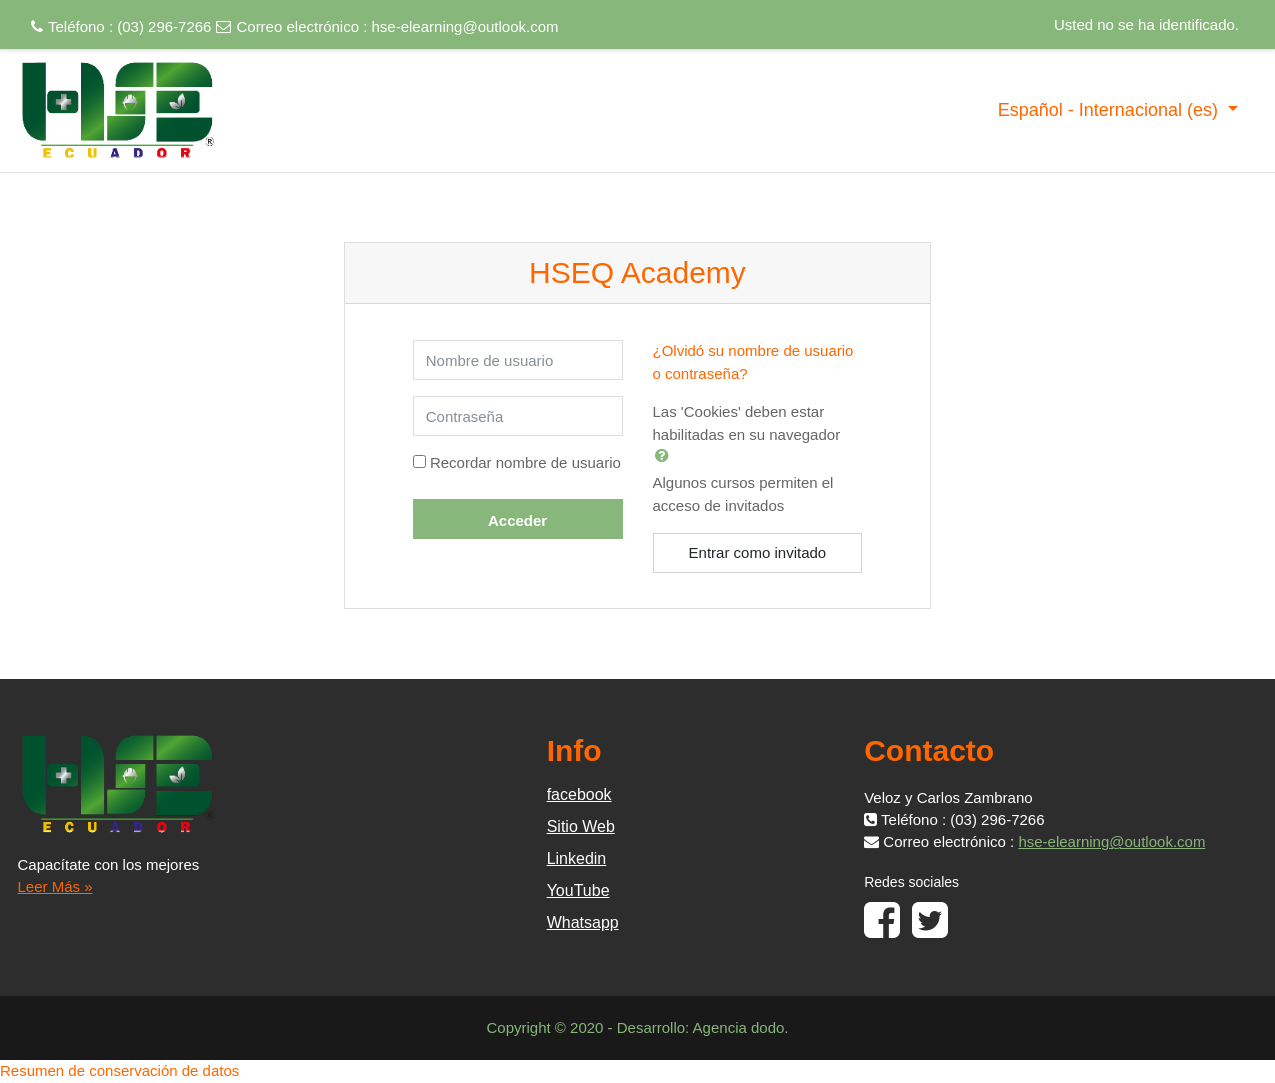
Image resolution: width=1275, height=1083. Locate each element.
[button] (666, 455)
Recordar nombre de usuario (525, 462)
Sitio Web (581, 826)
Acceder (517, 520)
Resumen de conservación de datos (119, 1070)
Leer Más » (55, 886)
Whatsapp (583, 922)
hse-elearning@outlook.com (465, 26)
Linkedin (577, 858)
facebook (579, 794)
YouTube (578, 890)
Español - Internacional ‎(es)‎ (1110, 110)
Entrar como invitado (758, 552)
